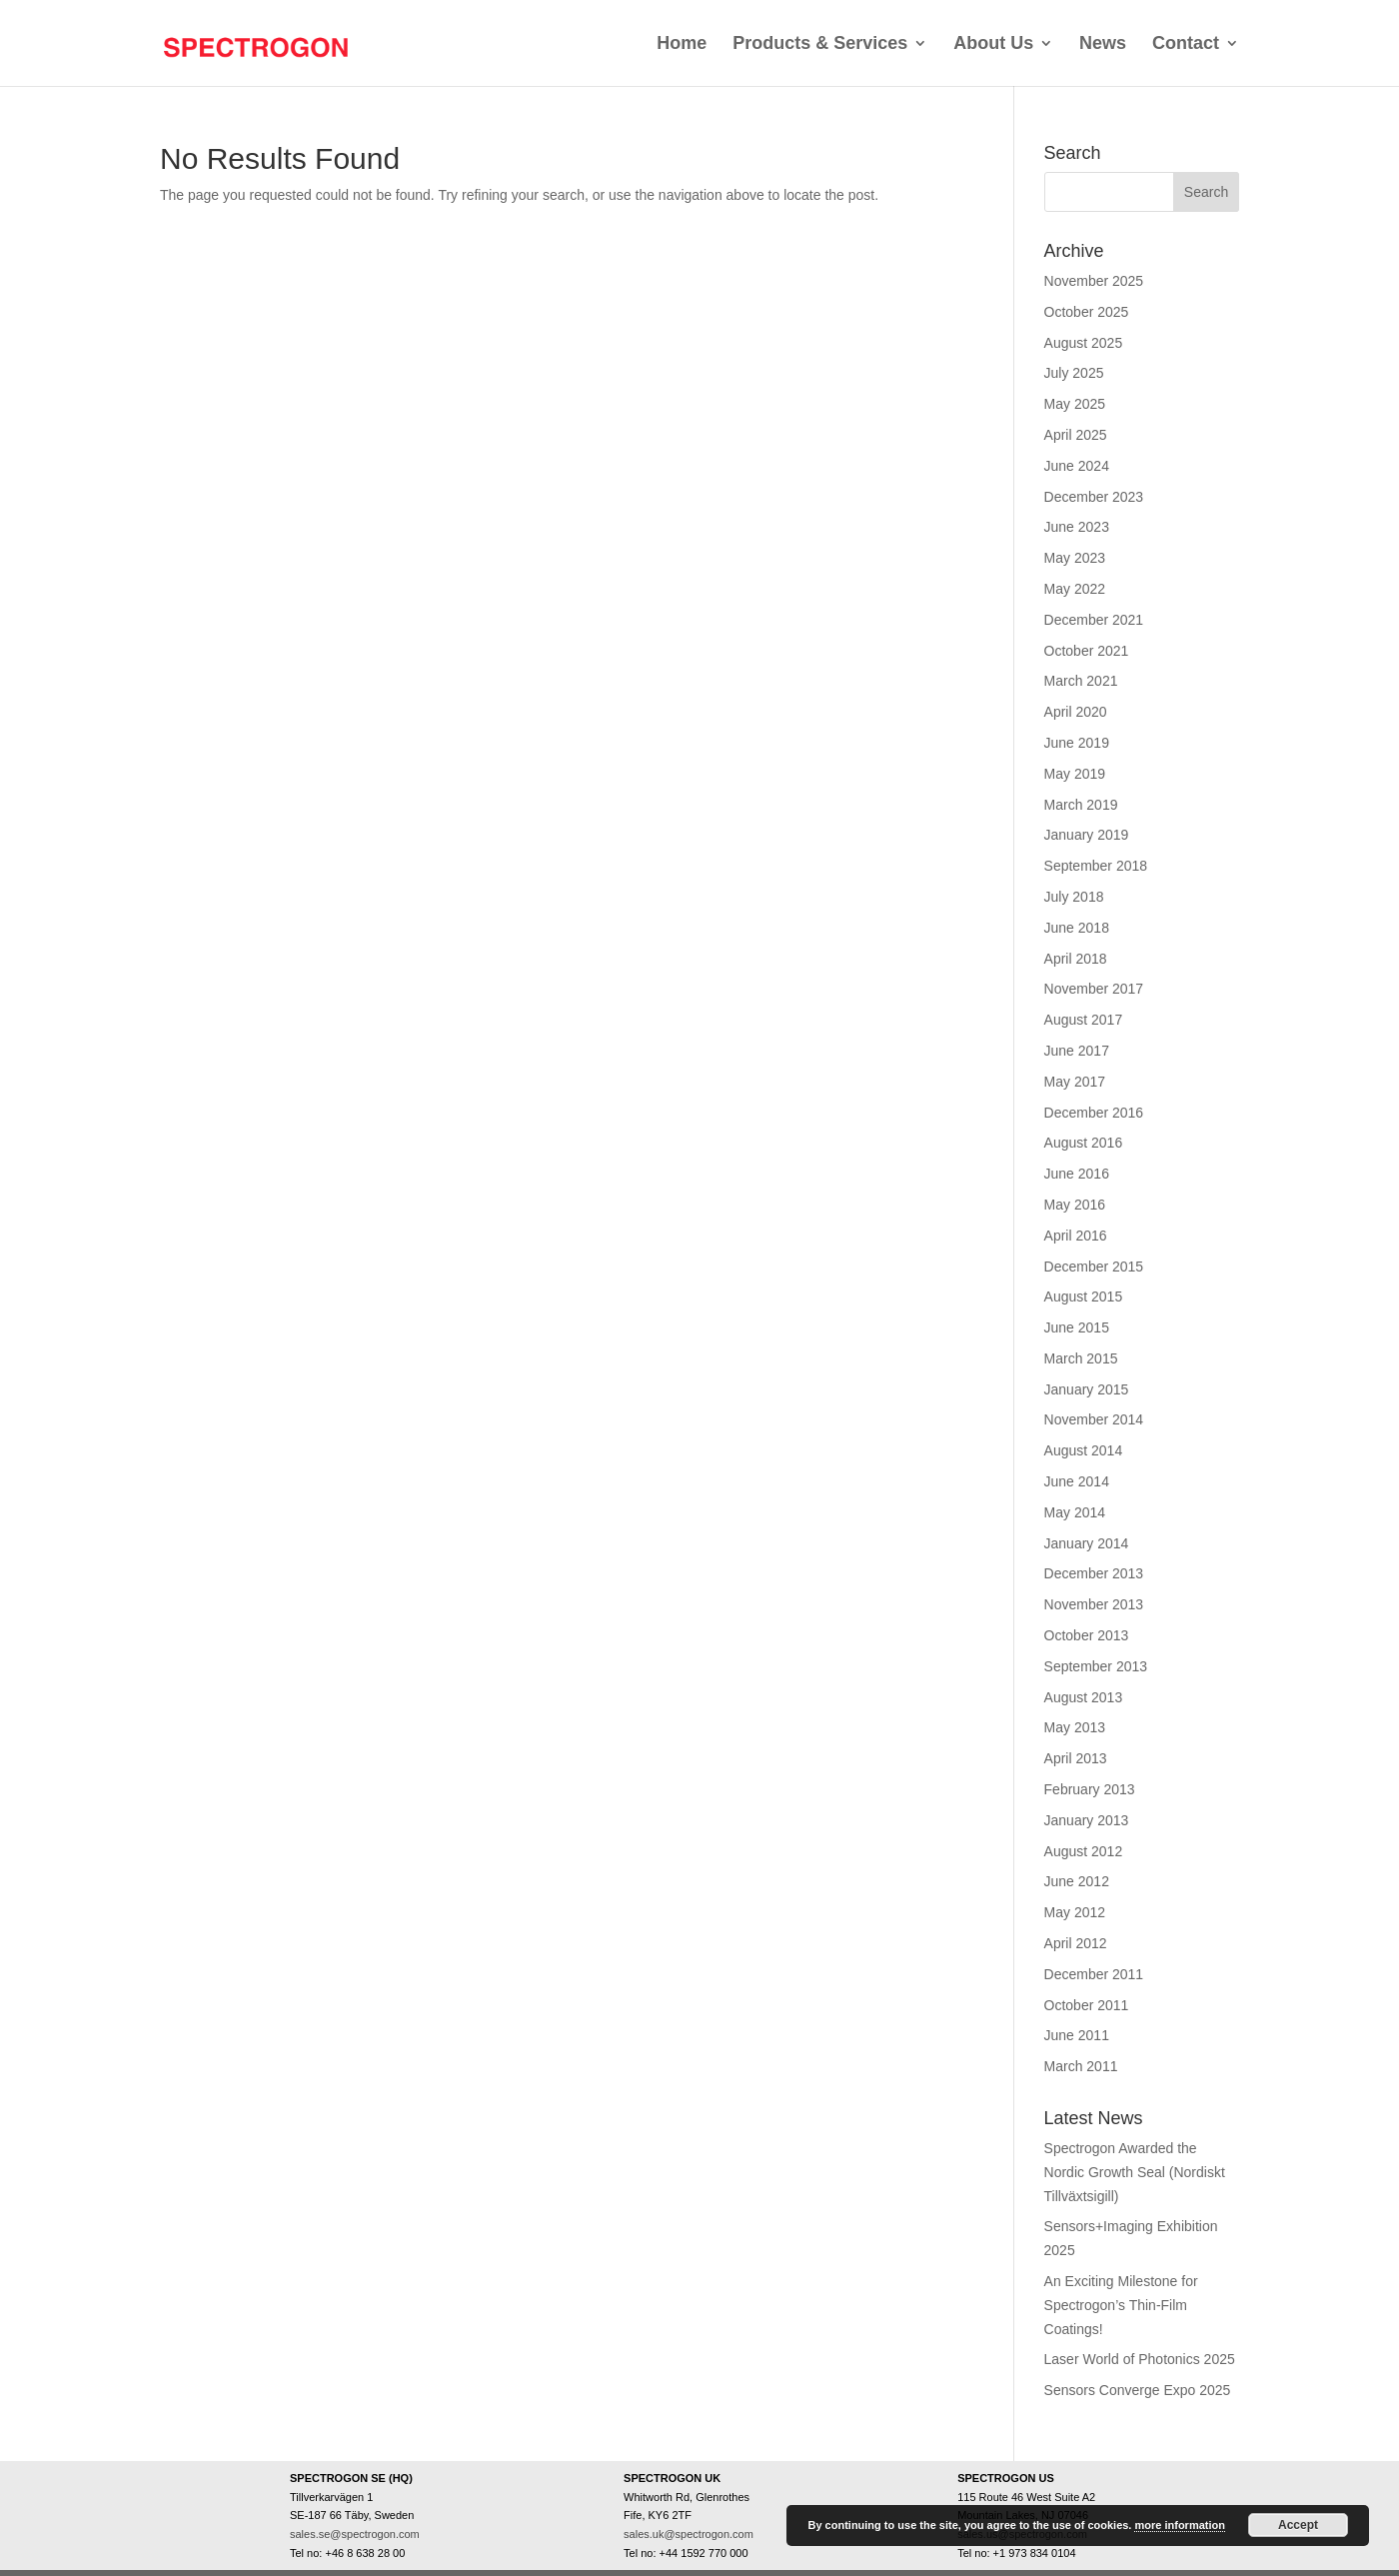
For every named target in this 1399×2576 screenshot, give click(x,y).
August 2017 (1083, 1020)
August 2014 (1083, 1450)
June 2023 (1076, 527)
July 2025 (1074, 373)
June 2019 (1076, 743)
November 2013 (1094, 1604)
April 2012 (1075, 1943)
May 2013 (1074, 1727)
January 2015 (1086, 1389)
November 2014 (1094, 1419)
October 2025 (1086, 312)
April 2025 (1075, 435)
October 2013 (1086, 1635)
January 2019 (1086, 835)
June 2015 (1076, 1327)
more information (1179, 2525)
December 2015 (1094, 1267)
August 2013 (1083, 1697)
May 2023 (1074, 558)
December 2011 (1094, 1974)
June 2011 (1076, 2035)
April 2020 (1075, 712)
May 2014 (1074, 1512)
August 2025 (1083, 343)
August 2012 (1083, 1851)
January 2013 (1086, 1820)
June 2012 (1076, 1881)
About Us (993, 43)
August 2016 (1083, 1143)
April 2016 (1075, 1236)
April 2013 (1075, 1758)
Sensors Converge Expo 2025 (1137, 2390)
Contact (1185, 43)
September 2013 (1096, 1666)
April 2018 (1075, 959)
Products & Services (819, 43)
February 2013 (1089, 1789)
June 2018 (1076, 928)
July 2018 (1074, 897)
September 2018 (1096, 866)
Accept (1298, 2525)
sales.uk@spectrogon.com (688, 2534)
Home (681, 43)
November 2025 (1094, 281)
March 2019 (1081, 805)
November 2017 (1094, 989)
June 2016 (1076, 1174)
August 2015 (1083, 1296)
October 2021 (1086, 651)
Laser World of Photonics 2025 (1139, 2359)
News (1102, 43)
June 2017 (1076, 1051)
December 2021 (1094, 620)
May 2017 (1074, 1082)
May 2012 (1074, 1912)
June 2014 (1076, 1481)
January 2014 (1086, 1543)
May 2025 (1074, 404)
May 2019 (1074, 774)
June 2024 (1076, 466)
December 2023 (1094, 497)
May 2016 (1074, 1205)
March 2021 (1081, 681)
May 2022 (1074, 589)
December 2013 (1094, 1573)
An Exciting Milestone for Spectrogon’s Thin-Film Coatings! (1121, 2305)
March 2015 (1081, 1358)
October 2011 (1086, 2005)
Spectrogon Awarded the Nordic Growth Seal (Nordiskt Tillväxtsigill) (1134, 2172)
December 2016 (1094, 1113)
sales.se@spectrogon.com (355, 2534)
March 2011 (1081, 2066)
